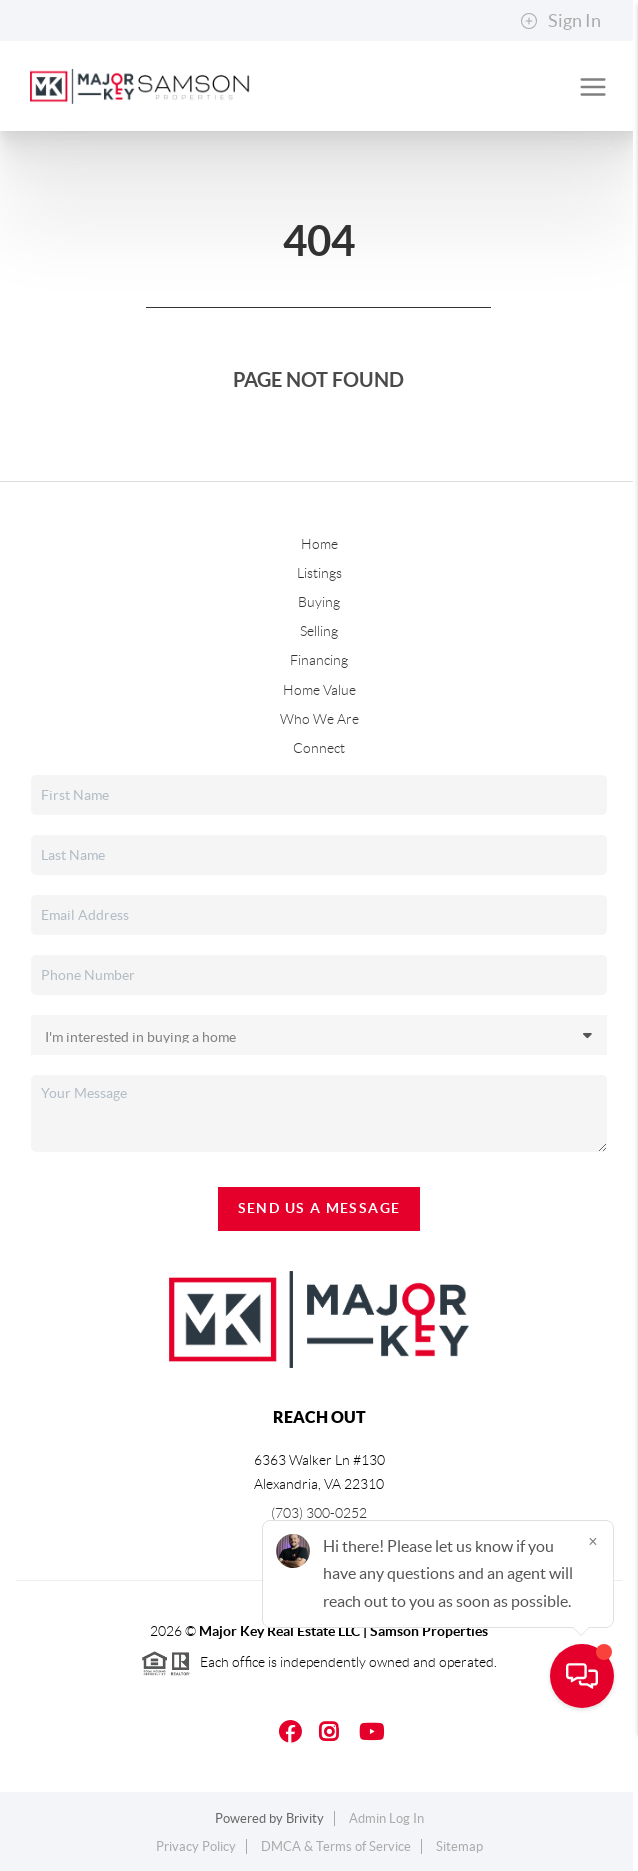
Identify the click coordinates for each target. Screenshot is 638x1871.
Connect (319, 748)
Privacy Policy (196, 1846)
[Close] (593, 1679)
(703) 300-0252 (319, 1513)
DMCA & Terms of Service (336, 1846)
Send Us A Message (319, 1208)
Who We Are (319, 719)
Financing (319, 660)
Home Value (319, 690)
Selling (319, 631)
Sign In (560, 21)
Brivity (305, 1818)
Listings (319, 573)
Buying (319, 602)
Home (319, 544)
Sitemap (459, 1846)
